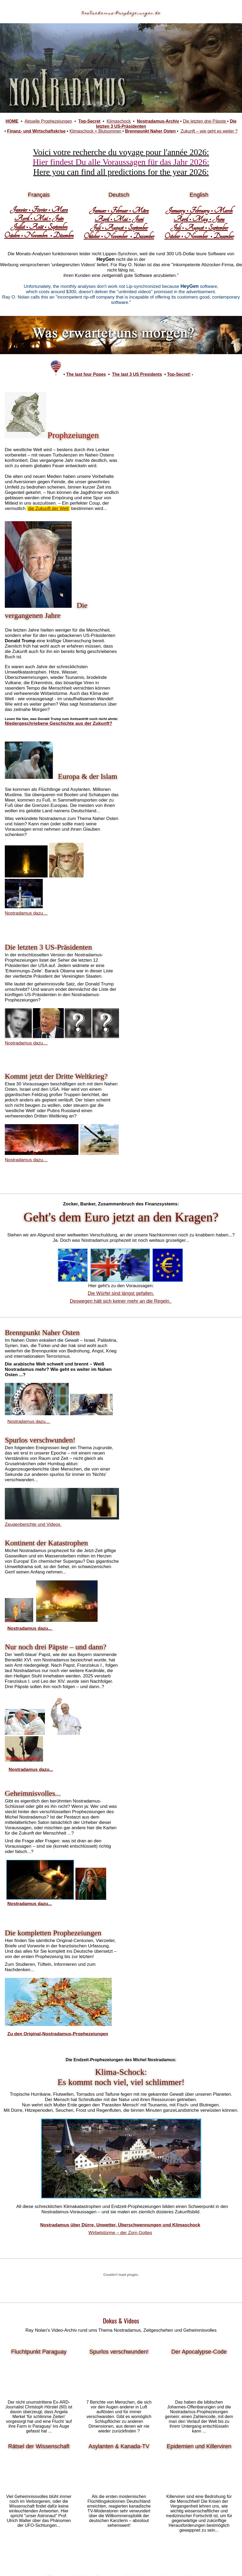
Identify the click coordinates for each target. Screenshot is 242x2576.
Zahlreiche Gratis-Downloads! (199, 2236)
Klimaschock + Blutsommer (96, 131)
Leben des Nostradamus (124, 1983)
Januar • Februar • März (119, 210)
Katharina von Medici (176, 1959)
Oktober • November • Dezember (119, 236)
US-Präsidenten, (29, 1992)
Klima (155, 1997)
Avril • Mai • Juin (38, 218)
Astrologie (202, 1992)
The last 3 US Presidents (137, 374)
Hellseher (171, 1992)
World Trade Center (84, 2002)
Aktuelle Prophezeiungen (48, 121)
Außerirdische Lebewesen (70, 2012)
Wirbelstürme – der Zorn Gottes (120, 1576)
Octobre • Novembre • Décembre (39, 235)
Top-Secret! (179, 374)
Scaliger (115, 1959)
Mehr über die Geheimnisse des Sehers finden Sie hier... (119, 2473)
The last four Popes (86, 374)
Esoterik (229, 1992)
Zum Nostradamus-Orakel (39, 2234)
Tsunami (88, 1997)
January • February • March (199, 210)
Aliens (101, 2012)
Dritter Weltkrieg (61, 1992)
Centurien (144, 1949)
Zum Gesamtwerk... (38, 2495)
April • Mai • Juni (119, 219)
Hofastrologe (91, 1964)
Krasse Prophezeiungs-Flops (39, 2380)
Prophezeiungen (71, 1954)
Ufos (186, 1992)
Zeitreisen (118, 2012)
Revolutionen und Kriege (161, 2002)
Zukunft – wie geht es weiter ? (208, 131)
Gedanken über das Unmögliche (39, 2307)
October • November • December (199, 236)
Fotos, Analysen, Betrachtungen (118, 2229)
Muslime (140, 1997)
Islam (124, 1997)
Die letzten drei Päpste (205, 121)
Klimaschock (119, 121)
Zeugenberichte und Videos (154, 1086)
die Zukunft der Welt (69, 508)
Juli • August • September (119, 227)
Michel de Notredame (102, 1968)
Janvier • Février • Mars (39, 209)
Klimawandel (111, 1992)
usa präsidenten (120, 2002)
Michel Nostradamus (45, 1939)
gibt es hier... (119, 2301)
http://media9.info (199, 2208)
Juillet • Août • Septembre (38, 226)
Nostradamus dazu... (147, 584)
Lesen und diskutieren (39, 2188)
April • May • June (199, 219)
